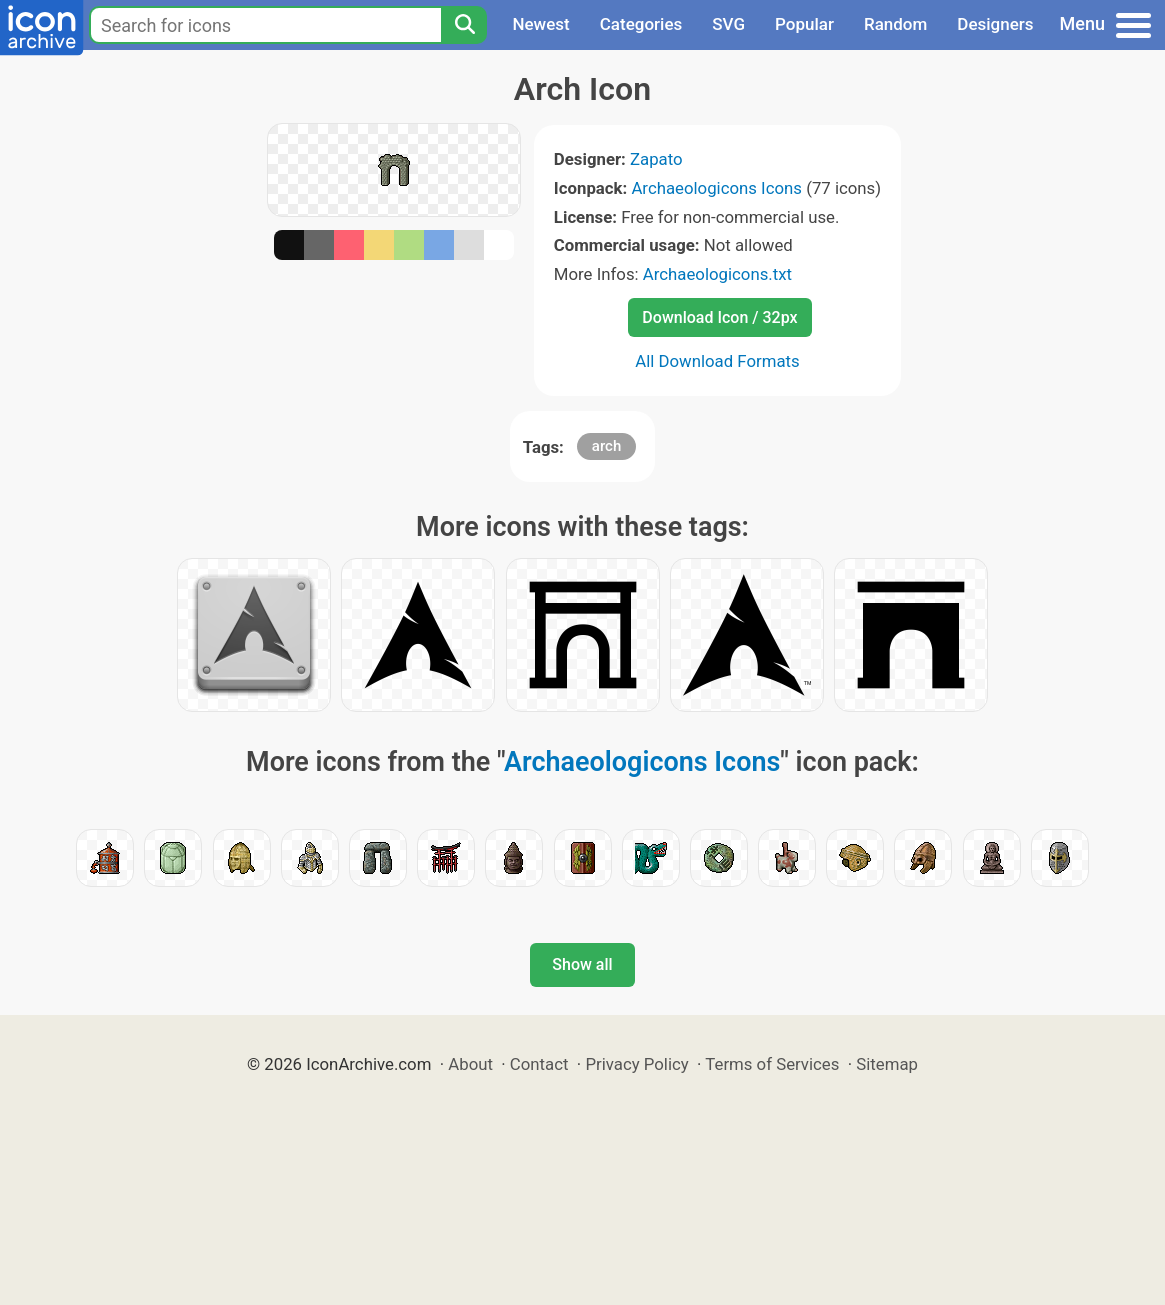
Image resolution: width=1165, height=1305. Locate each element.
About (470, 1064)
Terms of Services (772, 1064)
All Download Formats (717, 361)
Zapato (656, 159)
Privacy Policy (636, 1064)
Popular (804, 24)
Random (895, 24)
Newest (540, 24)
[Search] (464, 25)
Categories (641, 24)
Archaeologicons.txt (717, 274)
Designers (995, 24)
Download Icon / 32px (719, 317)
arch (606, 446)
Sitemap (887, 1064)
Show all (582, 964)
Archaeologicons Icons (716, 188)
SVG (728, 24)
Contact (539, 1064)
